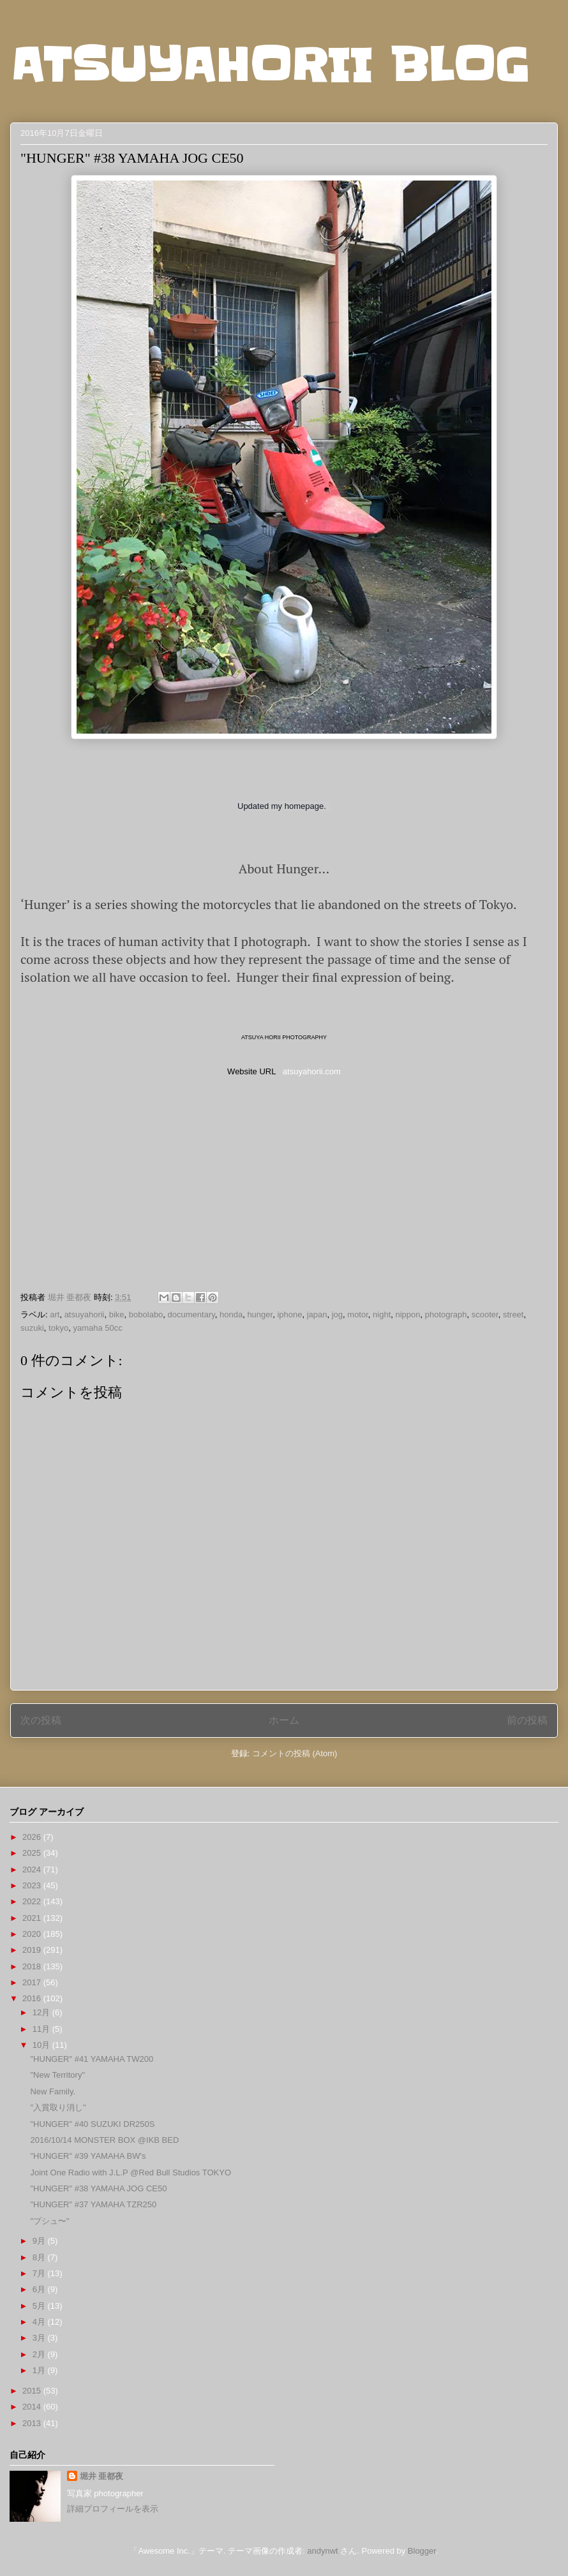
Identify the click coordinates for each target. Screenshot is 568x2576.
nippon (408, 1314)
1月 (40, 2370)
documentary (191, 1314)
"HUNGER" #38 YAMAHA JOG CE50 (98, 2188)
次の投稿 (40, 1720)
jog (337, 1314)
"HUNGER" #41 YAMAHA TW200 (91, 2059)
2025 (32, 1853)
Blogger (422, 2551)
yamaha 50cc (97, 1328)
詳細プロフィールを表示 (112, 2508)
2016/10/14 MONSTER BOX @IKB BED (104, 2140)
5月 (40, 2306)
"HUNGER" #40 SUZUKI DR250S (92, 2124)
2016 (32, 1998)
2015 (32, 2390)
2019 (32, 1950)
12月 (42, 2012)
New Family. (52, 2091)
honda (231, 1314)
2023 (32, 1885)
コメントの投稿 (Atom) (295, 1753)
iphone (289, 1314)
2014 (32, 2406)
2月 (40, 2354)
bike (116, 1314)
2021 (32, 1918)
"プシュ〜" (49, 2221)
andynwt (322, 2551)
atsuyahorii (84, 1314)
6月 (40, 2289)
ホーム (284, 1720)
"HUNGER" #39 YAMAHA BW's (88, 2156)
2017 (32, 1982)
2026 (32, 1837)
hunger (260, 1314)
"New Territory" (57, 2075)
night (382, 1314)
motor (357, 1314)
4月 (40, 2322)
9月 (40, 2241)
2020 (32, 1934)
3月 (40, 2338)
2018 (32, 1966)
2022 (32, 1901)
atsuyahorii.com (312, 1071)
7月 (40, 2273)
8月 (40, 2257)
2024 (32, 1869)
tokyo (58, 1328)
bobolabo (146, 1314)
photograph (446, 1314)
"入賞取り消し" (58, 2107)
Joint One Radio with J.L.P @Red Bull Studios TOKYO (130, 2172)
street (513, 1314)
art (54, 1314)
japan (317, 1314)
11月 (42, 2029)
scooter (485, 1314)
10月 (42, 2045)
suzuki (32, 1328)
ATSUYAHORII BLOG (269, 65)
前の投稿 (527, 1720)
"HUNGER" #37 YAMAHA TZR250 (93, 2204)
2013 (32, 2423)
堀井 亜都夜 (102, 2476)
